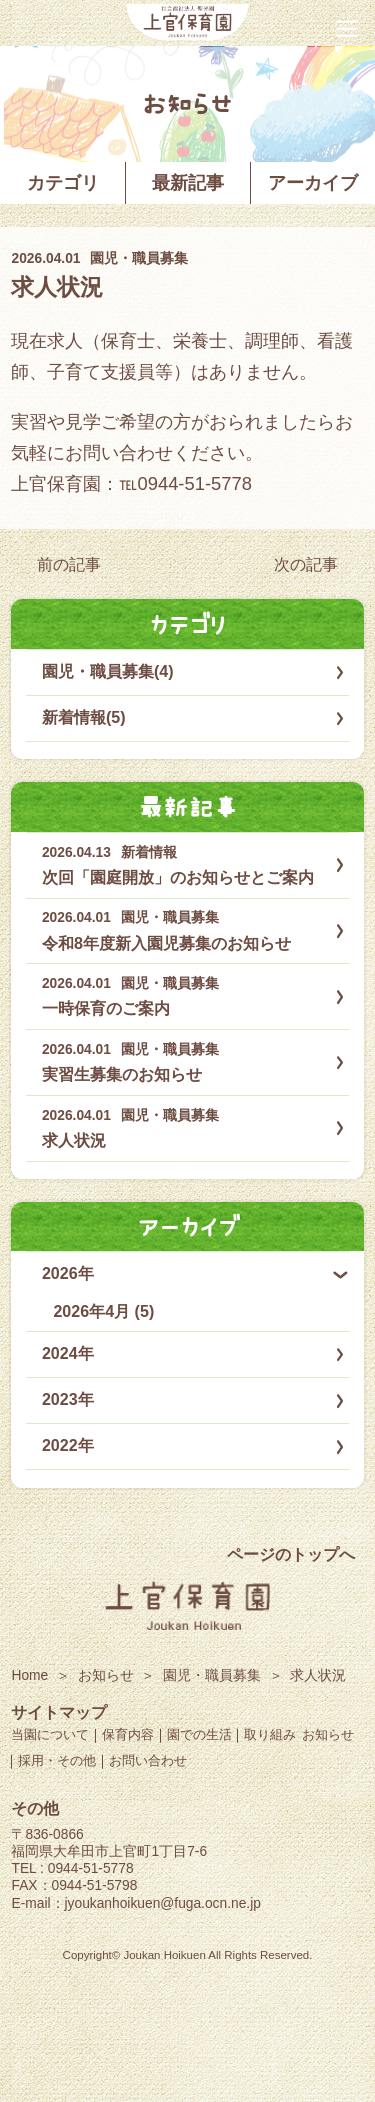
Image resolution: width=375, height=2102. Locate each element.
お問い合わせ (148, 1760)
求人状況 (57, 287)
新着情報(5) (84, 717)
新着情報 (149, 852)
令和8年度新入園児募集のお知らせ (166, 943)
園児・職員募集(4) (108, 671)
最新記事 (188, 182)
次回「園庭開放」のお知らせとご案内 (178, 877)
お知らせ (106, 1675)
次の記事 (306, 564)
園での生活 (199, 1734)
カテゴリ (63, 182)
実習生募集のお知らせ (122, 1074)
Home (29, 1675)
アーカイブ (313, 182)
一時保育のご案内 (106, 1008)
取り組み (270, 1734)
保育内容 (128, 1734)
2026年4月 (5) (103, 1311)
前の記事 (69, 564)
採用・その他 (57, 1760)
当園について (50, 1734)
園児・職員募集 (139, 258)
